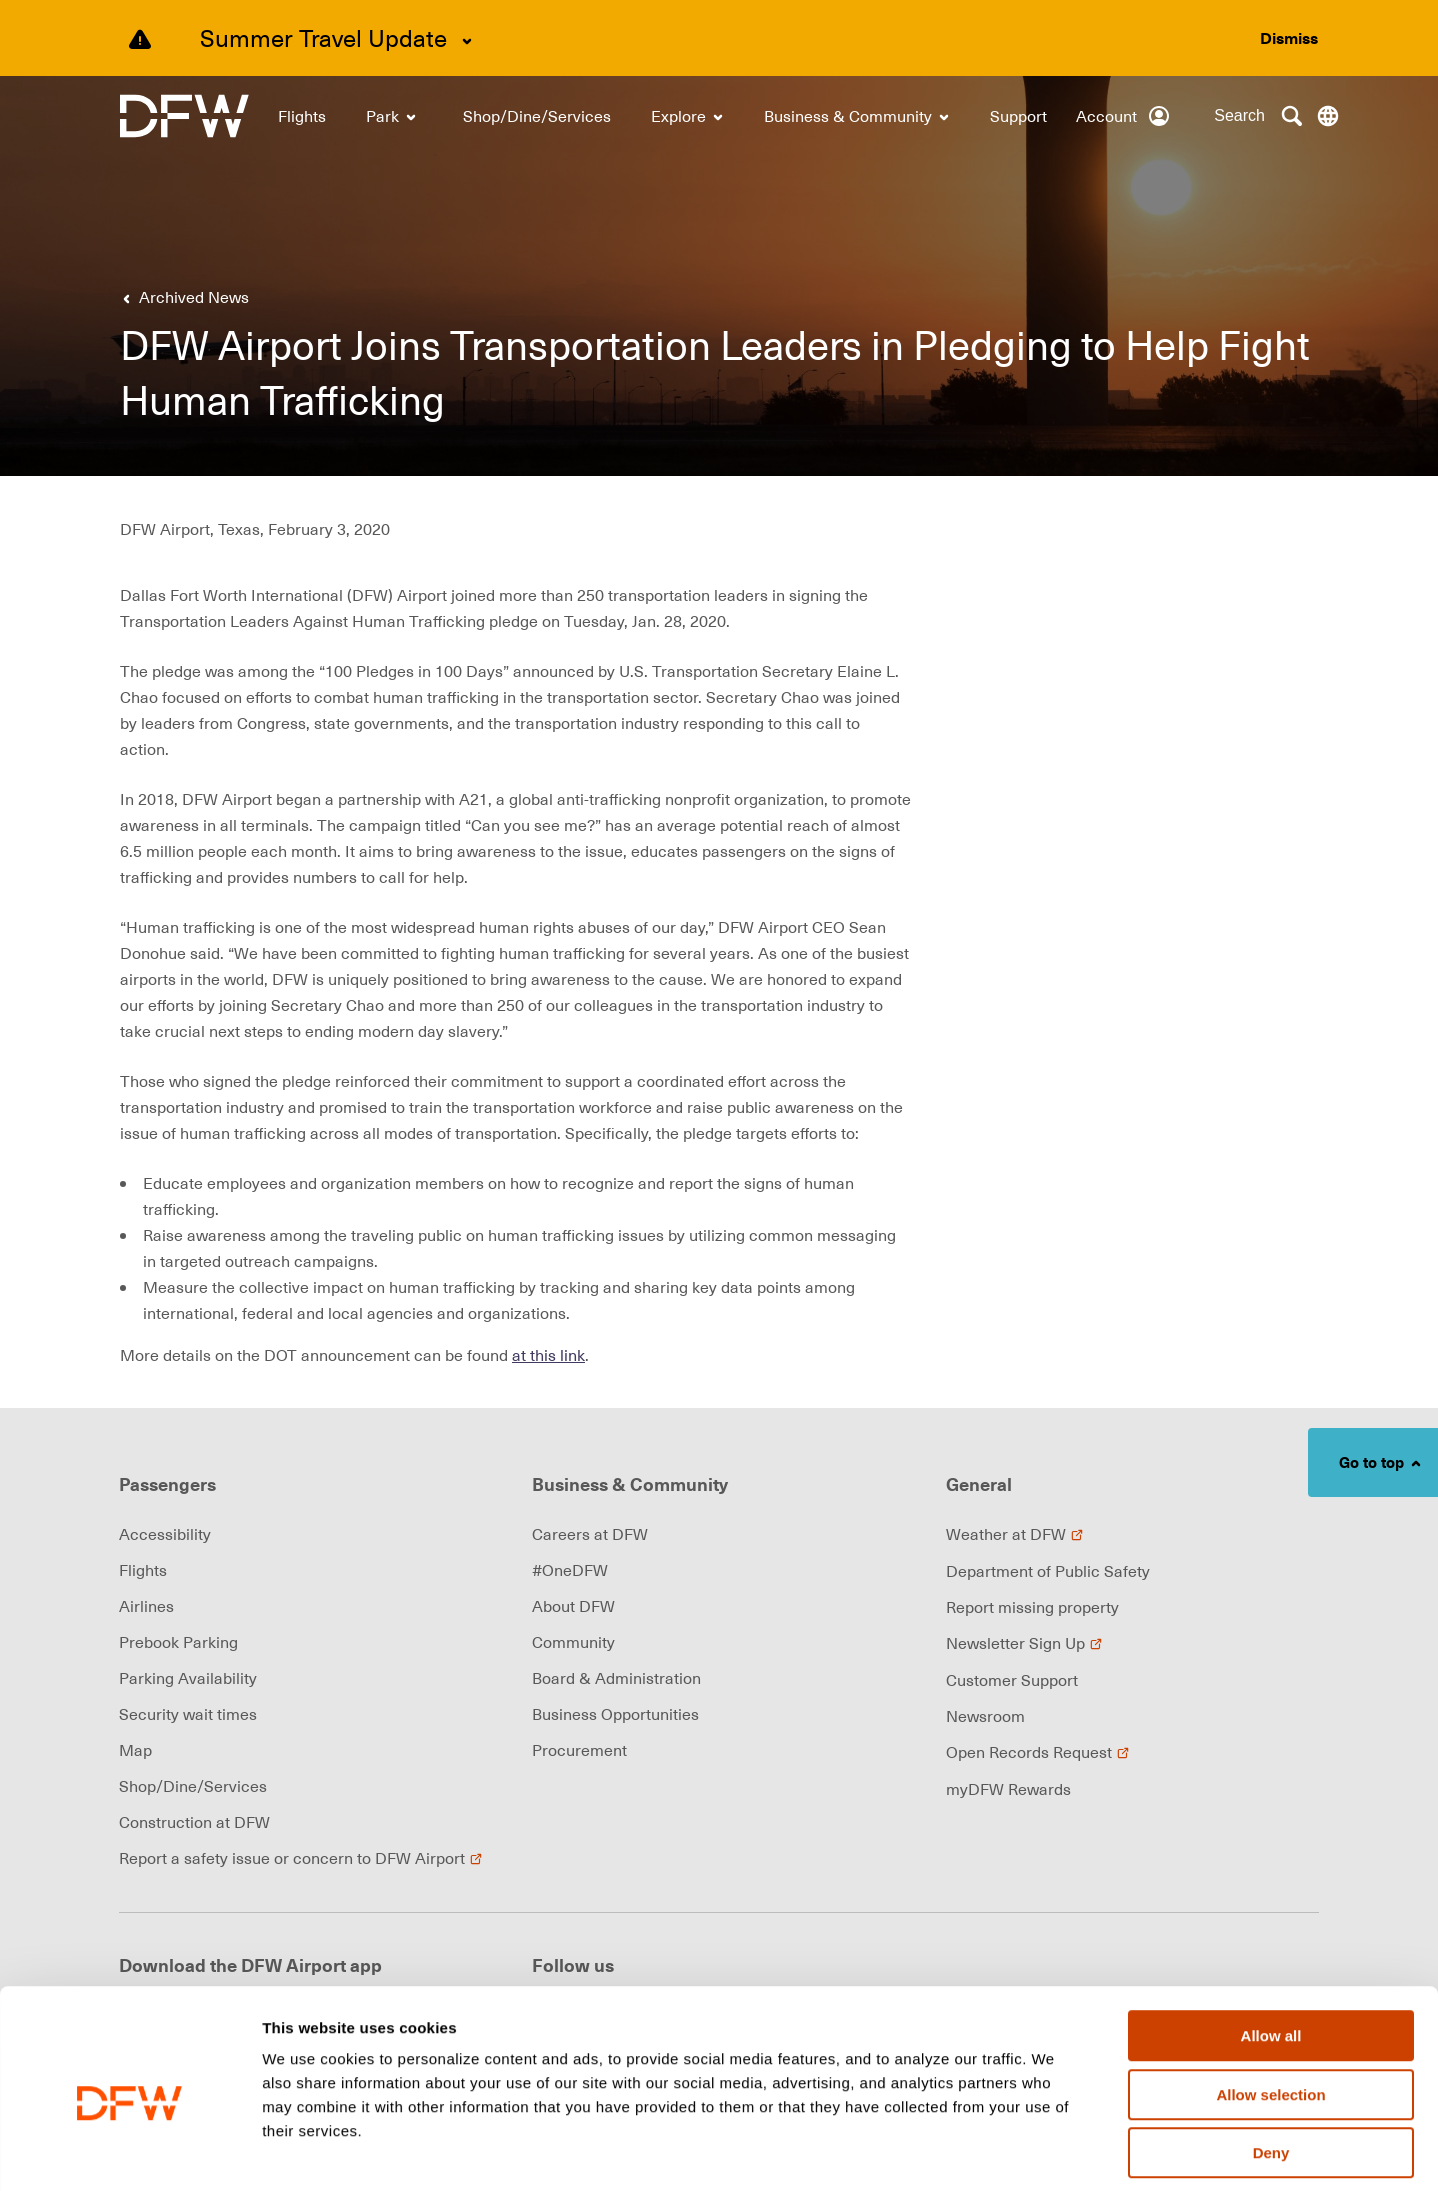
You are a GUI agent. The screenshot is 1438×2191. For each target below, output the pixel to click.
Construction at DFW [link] (194, 1822)
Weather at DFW (1015, 1534)
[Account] (1123, 116)
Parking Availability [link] (188, 1678)
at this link (548, 1355)
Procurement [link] (579, 1750)
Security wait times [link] (188, 1714)
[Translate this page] (1328, 116)
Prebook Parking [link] (178, 1642)
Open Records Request (1038, 1752)
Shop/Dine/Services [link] (193, 1786)
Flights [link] (143, 1570)
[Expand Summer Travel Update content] (467, 41)
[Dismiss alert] (1289, 38)
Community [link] (573, 1642)
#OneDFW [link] (570, 1570)
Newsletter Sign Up (1024, 1643)
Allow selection (1270, 2005)
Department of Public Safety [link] (1048, 1571)
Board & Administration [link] (616, 1678)
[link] (184, 116)
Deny (1271, 2063)
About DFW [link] (573, 1606)
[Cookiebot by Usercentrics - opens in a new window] (129, 2152)
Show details (1049, 2152)
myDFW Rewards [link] (1008, 1789)
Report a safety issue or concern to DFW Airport (301, 1858)
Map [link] (135, 1750)
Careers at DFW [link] (590, 1534)
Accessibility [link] (165, 1534)
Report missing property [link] (1032, 1607)
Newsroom (985, 1716)
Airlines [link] (146, 1606)
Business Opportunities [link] (615, 1714)
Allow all (1271, 1946)
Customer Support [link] (1012, 1680)
